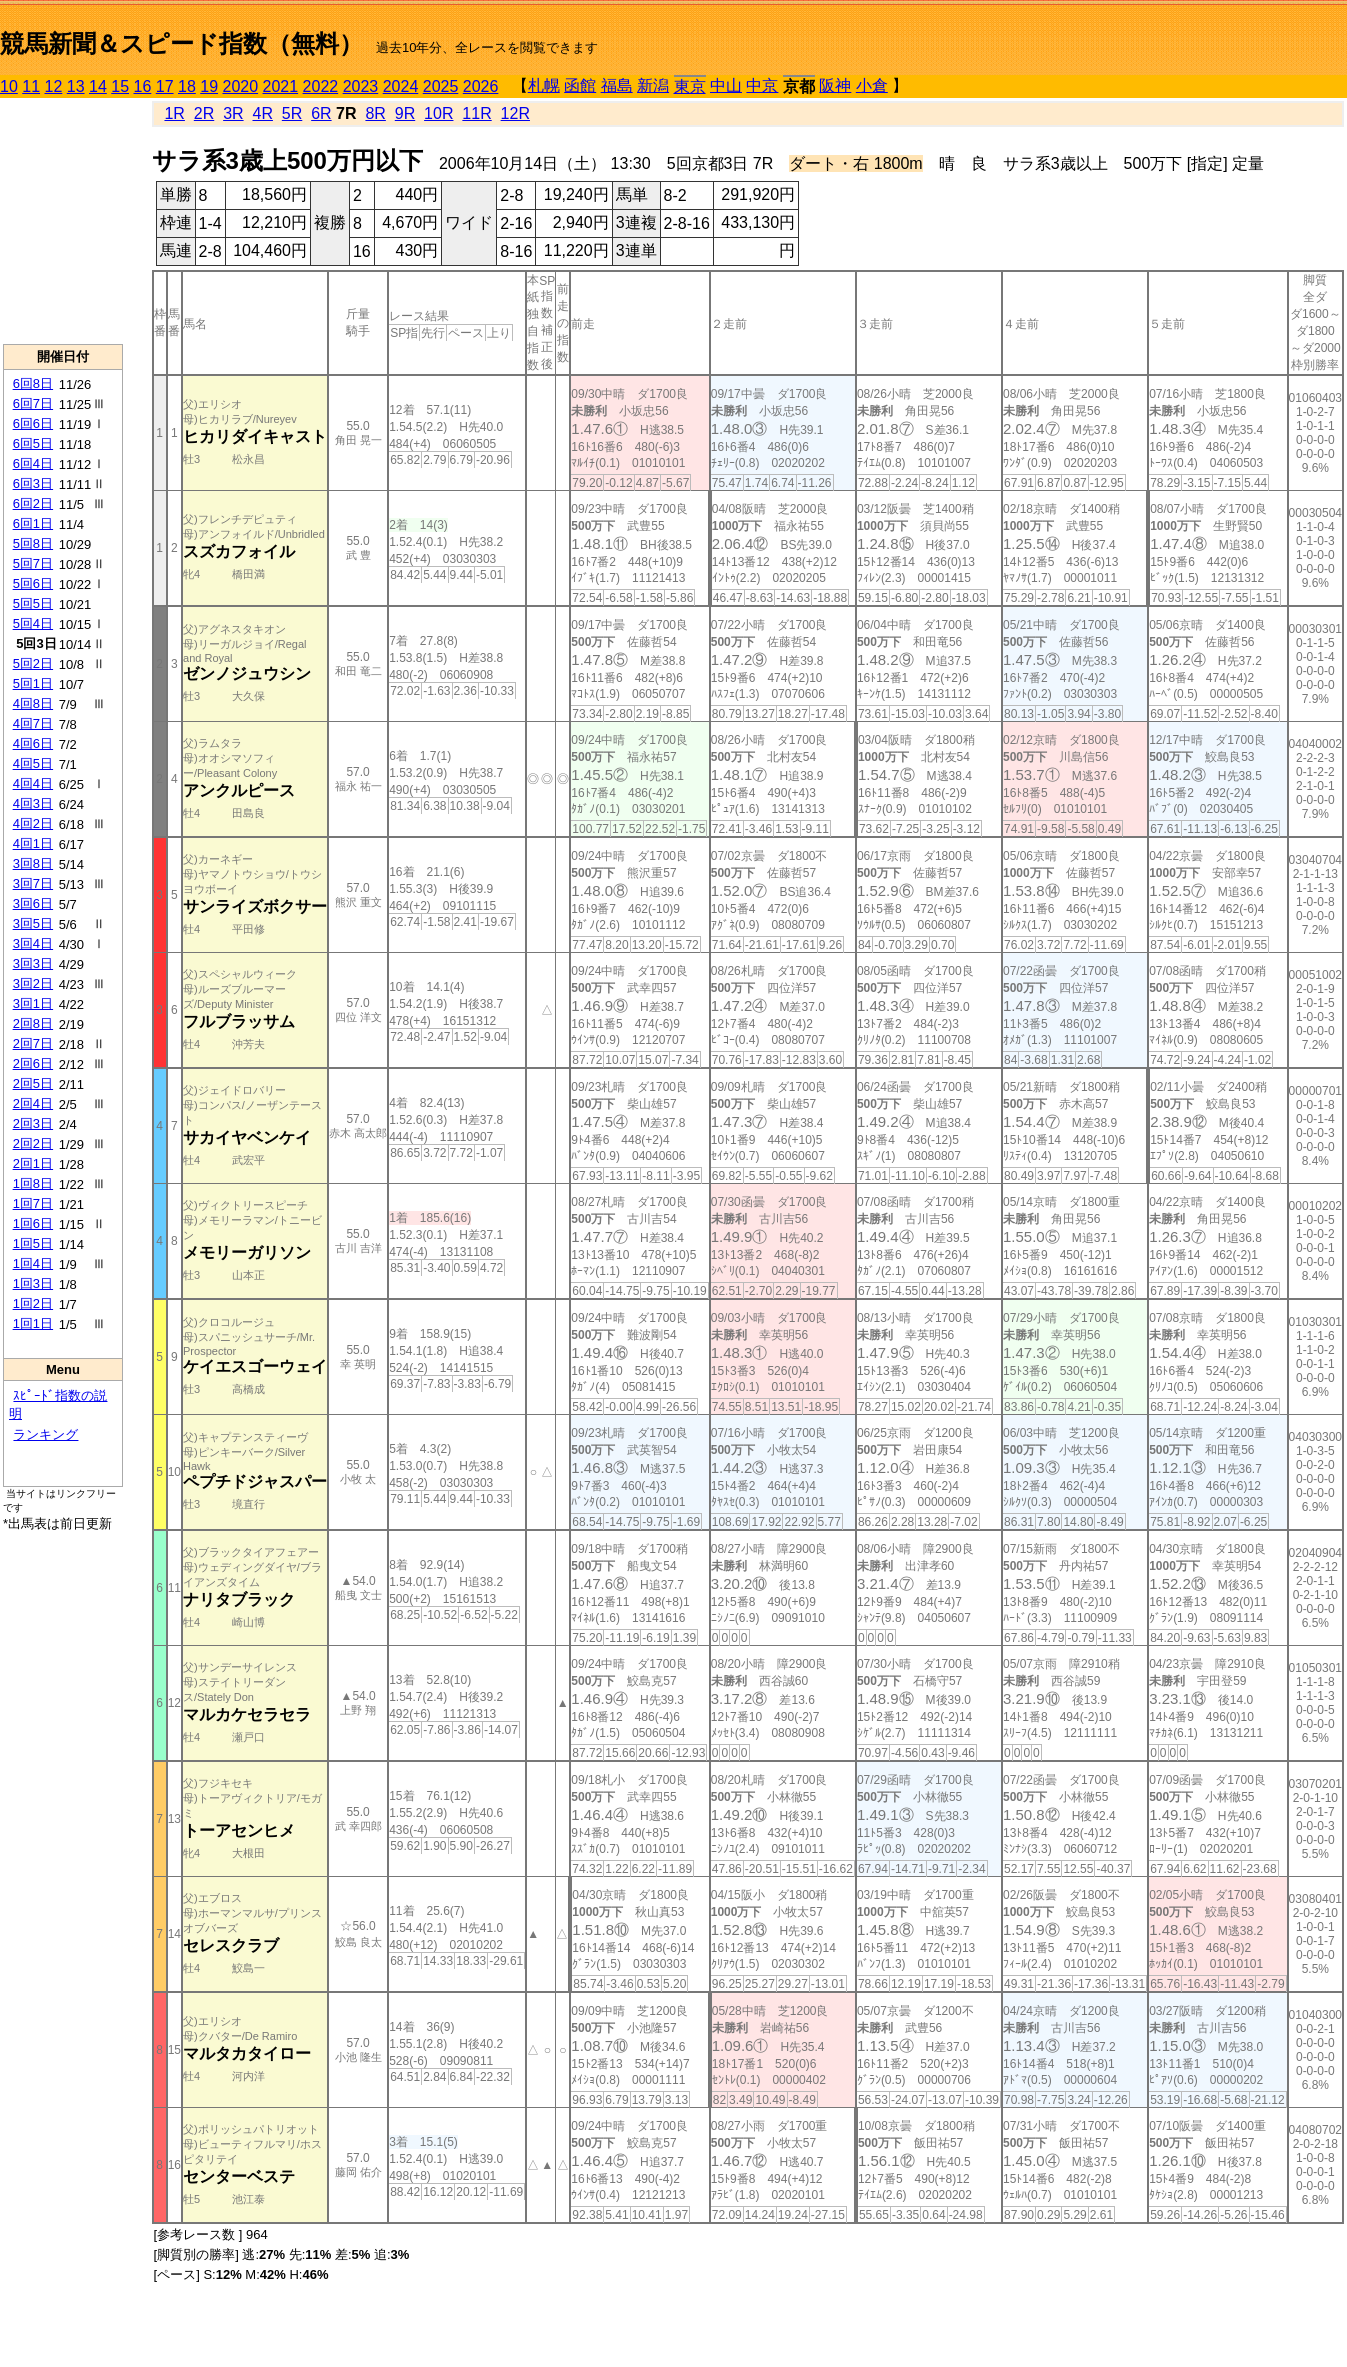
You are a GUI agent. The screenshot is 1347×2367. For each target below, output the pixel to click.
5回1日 (33, 683)
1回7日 (33, 1203)
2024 (401, 86)
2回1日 (33, 1163)
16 (143, 86)
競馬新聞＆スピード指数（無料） (181, 43)
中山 (726, 85)
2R (204, 113)
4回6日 (33, 743)
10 (9, 86)
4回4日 (33, 783)
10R (438, 113)
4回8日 (33, 703)
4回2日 (33, 823)
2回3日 (33, 1123)
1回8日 (33, 1183)
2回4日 (33, 1103)
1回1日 (33, 1323)
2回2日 (33, 1143)
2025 (441, 86)
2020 (241, 86)
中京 (762, 85)
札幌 (544, 85)
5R (292, 113)
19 (209, 86)
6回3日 (33, 483)
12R (515, 113)
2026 (481, 86)
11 (31, 86)
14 (98, 86)
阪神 (835, 85)
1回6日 (33, 1223)
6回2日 (33, 503)
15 (120, 86)
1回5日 (33, 1243)
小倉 (872, 85)
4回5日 (33, 763)
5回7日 (33, 563)
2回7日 (33, 1043)
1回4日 (33, 1263)
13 (76, 86)
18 (187, 86)
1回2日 (33, 1303)
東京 (690, 86)
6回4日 (33, 463)
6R (321, 113)
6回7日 (33, 403)
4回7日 (33, 723)
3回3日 (33, 963)
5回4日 (33, 623)
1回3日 (33, 1283)
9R (405, 113)
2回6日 (33, 1063)
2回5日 (33, 1083)
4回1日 (33, 843)
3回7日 (33, 883)
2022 (321, 86)
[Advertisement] (63, 221)
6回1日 (33, 523)
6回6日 (33, 423)
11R (476, 113)
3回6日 (33, 903)
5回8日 (33, 543)
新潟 (653, 85)
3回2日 (33, 983)
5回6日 (33, 583)
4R (262, 113)
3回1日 (33, 1003)
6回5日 (33, 443)
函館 (580, 85)
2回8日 (33, 1023)
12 (54, 86)
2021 (281, 86)
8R (375, 113)
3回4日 (33, 943)
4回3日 (33, 803)
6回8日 (33, 383)
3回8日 (33, 863)
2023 (361, 86)
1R (174, 113)
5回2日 (33, 663)
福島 (617, 85)
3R (233, 113)
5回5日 (33, 603)
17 (165, 86)
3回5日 (33, 923)
